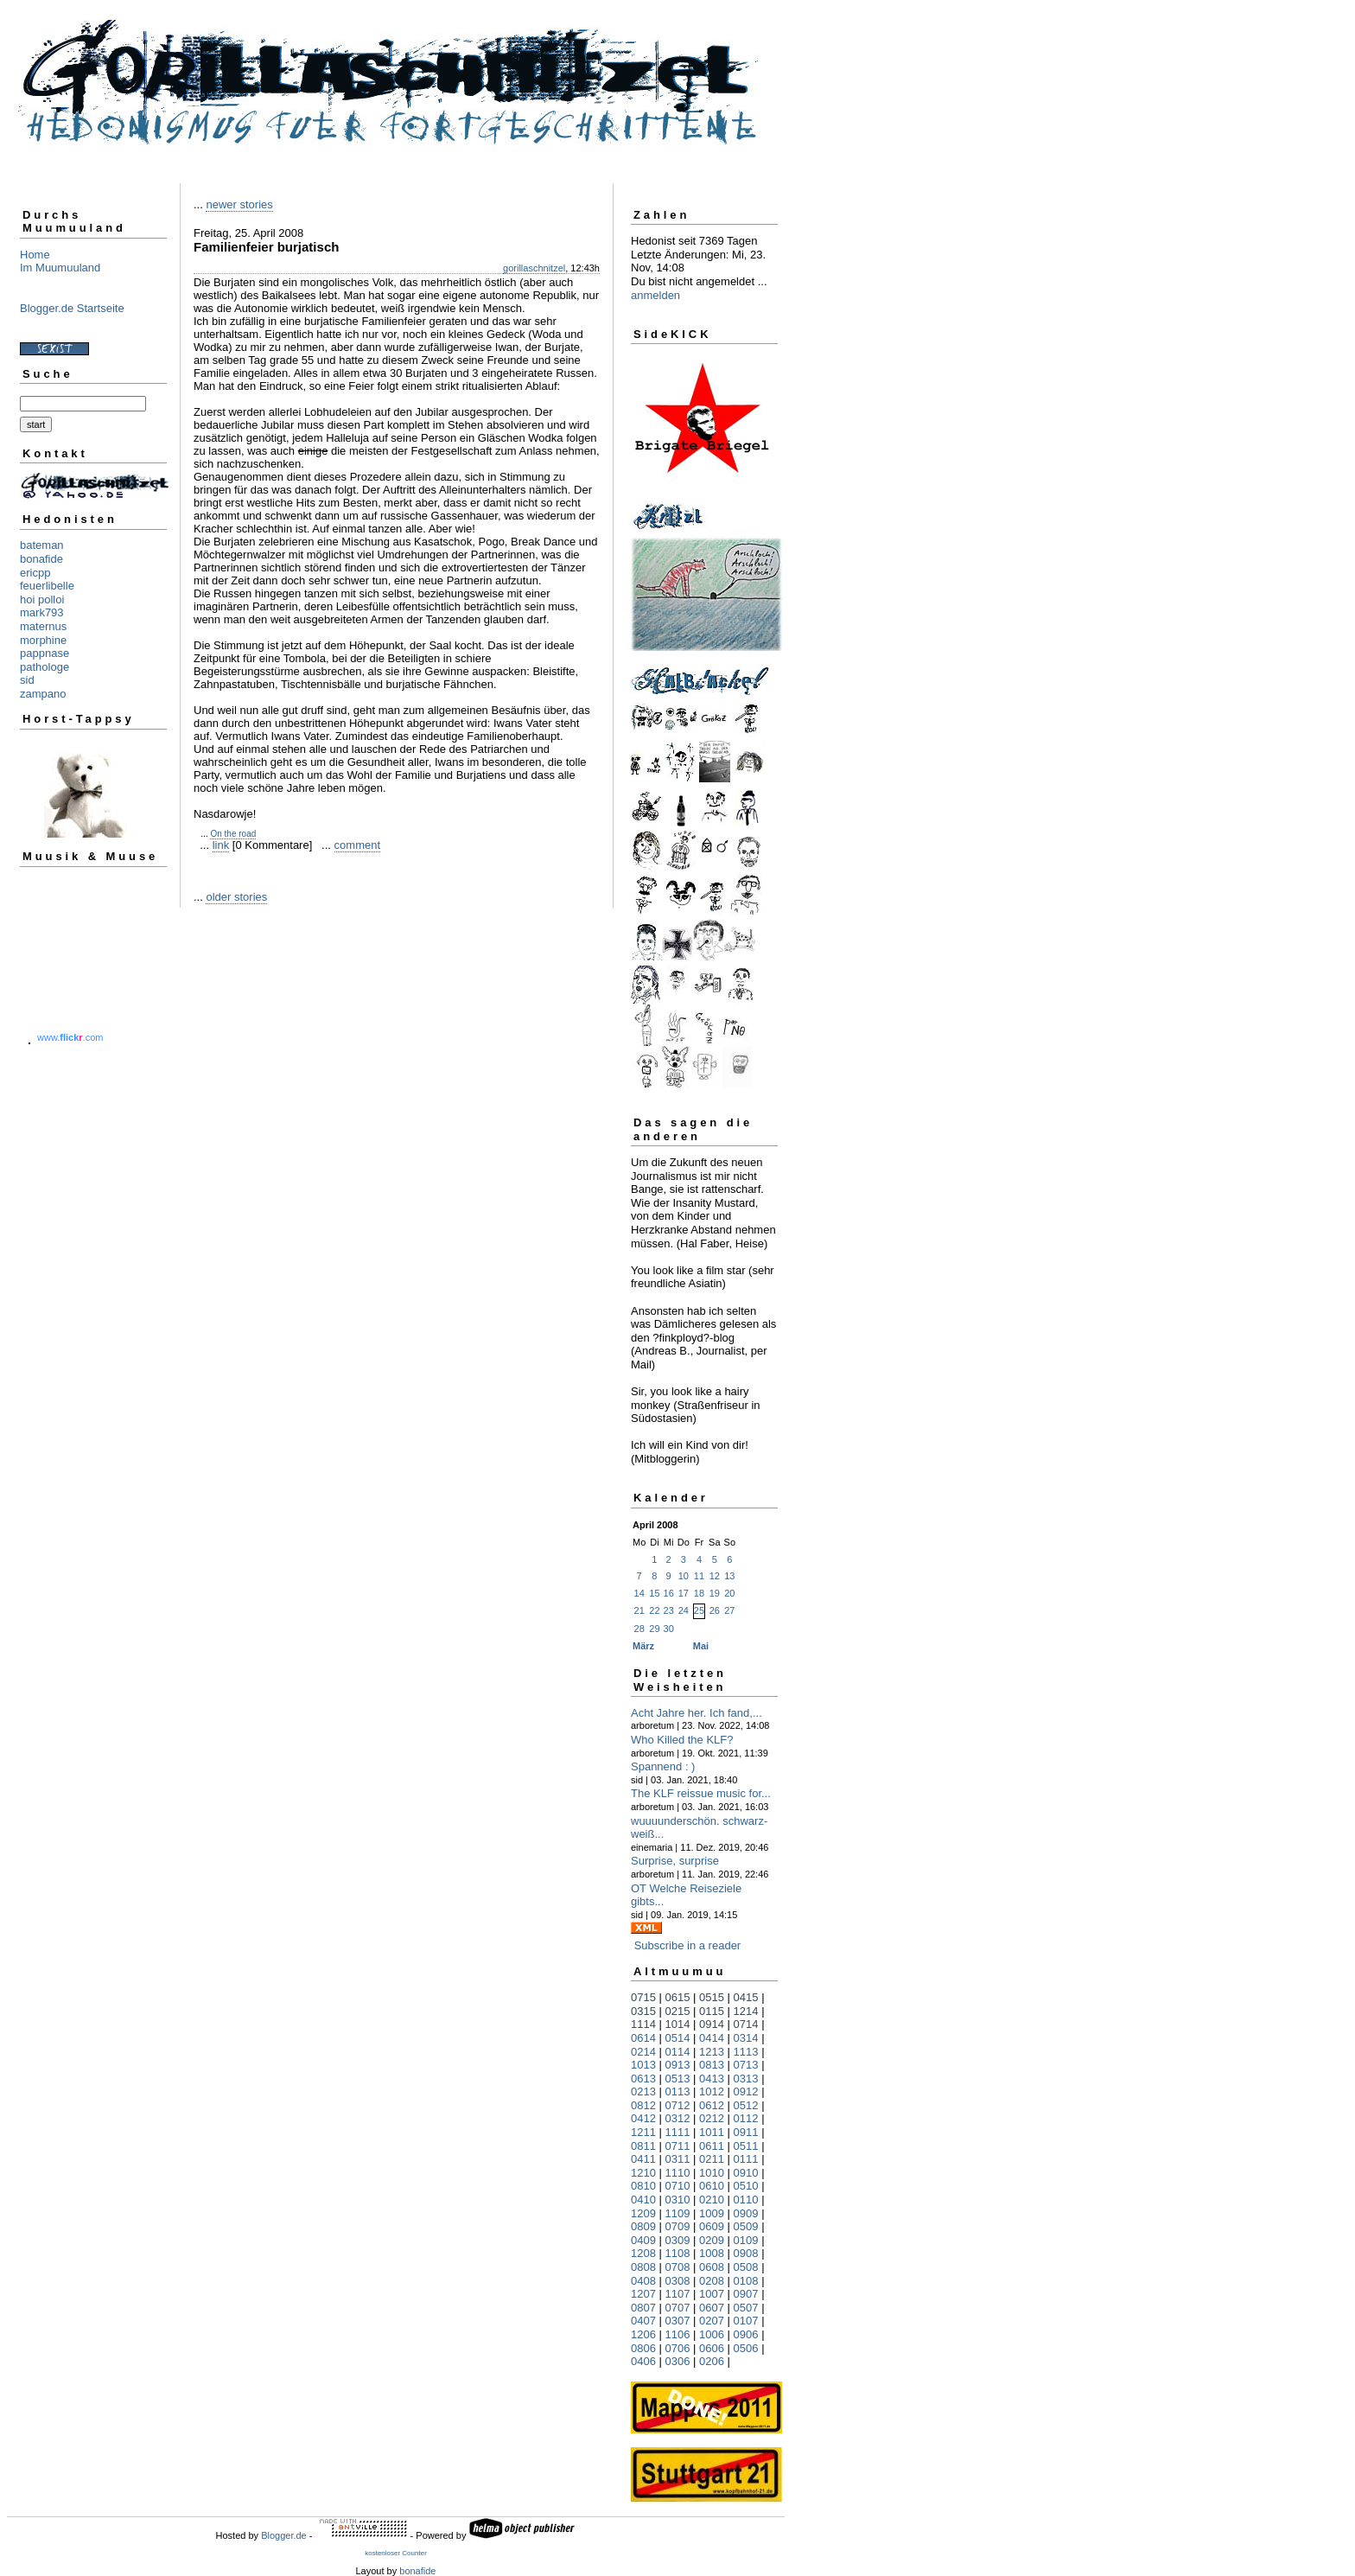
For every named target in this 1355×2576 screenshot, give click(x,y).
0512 (746, 2105)
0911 (746, 2132)
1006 (711, 2334)
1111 (677, 2132)
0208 (711, 2280)
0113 (677, 2091)
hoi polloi (42, 599)
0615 (677, 1997)
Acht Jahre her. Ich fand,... (696, 1712)
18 (699, 1593)
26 (714, 1610)
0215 (677, 2011)
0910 (746, 2172)
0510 (746, 2185)
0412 (643, 2118)
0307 (677, 2320)
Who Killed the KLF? (682, 1739)
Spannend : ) (663, 1766)
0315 (643, 2011)
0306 (677, 2361)
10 (683, 1576)
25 (699, 1610)
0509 (746, 2226)
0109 (746, 2240)
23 (669, 1610)
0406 (643, 2361)
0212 (711, 2118)
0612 (711, 2105)
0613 (643, 2078)
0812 (643, 2105)
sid (27, 679)
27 (729, 1610)
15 (654, 1593)
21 (639, 1610)
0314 (746, 2037)
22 (654, 1610)
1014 (677, 2024)
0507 (746, 2307)
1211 (643, 2132)
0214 (643, 2051)
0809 (643, 2226)
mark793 (42, 612)
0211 (711, 2158)
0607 (711, 2307)
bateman (42, 545)
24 (683, 1610)
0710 (677, 2185)
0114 (677, 2051)
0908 (746, 2253)
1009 (711, 2213)
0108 (746, 2280)
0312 (677, 2118)
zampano (43, 693)
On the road (233, 833)
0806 (643, 2348)
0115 (711, 2011)
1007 (711, 2293)
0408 (643, 2280)
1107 (677, 2293)
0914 (711, 2024)
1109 (677, 2213)
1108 (677, 2253)
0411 (643, 2158)
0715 (643, 1997)
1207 (643, 2293)
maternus (43, 626)
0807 (643, 2307)
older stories (236, 896)
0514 (677, 2037)
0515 (711, 1997)
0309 (677, 2240)
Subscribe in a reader (687, 1945)
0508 (746, 2266)
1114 (643, 2024)
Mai (701, 1646)
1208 (643, 2253)
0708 (677, 2266)
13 (729, 1576)
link (221, 844)
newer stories (239, 204)
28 (639, 1628)
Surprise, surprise (675, 1860)
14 (639, 1593)
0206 (711, 2361)
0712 (677, 2105)
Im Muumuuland (60, 267)
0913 (677, 2064)
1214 (746, 2011)
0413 (711, 2078)
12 (714, 1576)
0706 (677, 2348)
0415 (746, 1997)
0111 (746, 2158)
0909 (746, 2213)
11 (699, 1576)
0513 (677, 2078)
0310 (677, 2199)
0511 (746, 2145)
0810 (643, 2185)
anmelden (655, 295)
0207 (711, 2320)
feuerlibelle (47, 585)
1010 (711, 2172)
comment (357, 844)
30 (669, 1628)
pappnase (44, 653)
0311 (677, 2158)
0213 (643, 2091)
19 (714, 1593)
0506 (746, 2348)
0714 (746, 2024)
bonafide (41, 558)
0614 (643, 2037)
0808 (643, 2266)
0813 (711, 2064)
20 (729, 1593)
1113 (746, 2051)
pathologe (44, 666)
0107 (746, 2320)
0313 (746, 2078)
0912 (746, 2091)
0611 (711, 2145)
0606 (711, 2348)
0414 (711, 2037)
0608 (711, 2266)
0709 (677, 2226)
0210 (711, 2199)
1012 (711, 2091)
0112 (746, 2118)
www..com (70, 1037)
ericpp (35, 572)
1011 (711, 2132)
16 (669, 1593)
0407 (643, 2320)
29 (654, 1628)
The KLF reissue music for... (701, 1793)
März (643, 1646)
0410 (643, 2199)
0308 (677, 2280)
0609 (711, 2226)
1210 (643, 2172)
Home (35, 254)
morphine (43, 640)
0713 (746, 2064)
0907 (746, 2293)
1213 (711, 2051)
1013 (643, 2064)
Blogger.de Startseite (72, 308)
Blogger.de (284, 2535)
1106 (677, 2334)
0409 (643, 2240)
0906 (746, 2334)
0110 (746, 2199)
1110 (677, 2172)
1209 (643, 2213)
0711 (677, 2145)
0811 (643, 2145)
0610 (711, 2185)
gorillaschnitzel (534, 268)
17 (683, 1593)
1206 (643, 2334)
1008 (711, 2253)
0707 (677, 2307)
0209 (711, 2240)
